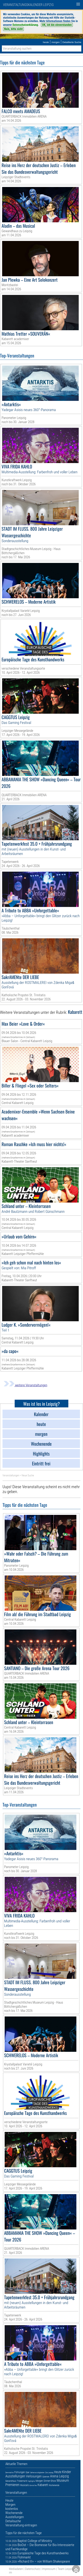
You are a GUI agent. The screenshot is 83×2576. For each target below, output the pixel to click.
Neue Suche (28, 1475)
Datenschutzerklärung (25, 25)
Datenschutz (32, 2569)
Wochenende (54, 2485)
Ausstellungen (15, 2476)
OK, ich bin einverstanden (57, 25)
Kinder (66, 2472)
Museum (63, 2480)
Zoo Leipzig (49, 2472)
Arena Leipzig (59, 2476)
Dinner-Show (50, 2480)
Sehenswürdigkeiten (37, 2472)
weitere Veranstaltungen (25, 1385)
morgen (56, 42)
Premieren (12, 2485)
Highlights (31, 2481)
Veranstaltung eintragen (21, 2525)
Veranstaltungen (11, 1475)
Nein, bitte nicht (13, 29)
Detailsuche (13, 2521)
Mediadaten (16, 2569)
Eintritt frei (33, 2485)
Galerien (45, 2476)
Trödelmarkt (22, 2481)
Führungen (19, 2472)
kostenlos (11, 2509)
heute (46, 42)
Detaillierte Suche (71, 42)
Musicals (24, 2485)
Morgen (39, 2480)
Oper (28, 2472)
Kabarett (43, 2485)
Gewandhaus (10, 2481)
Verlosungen (34, 2476)
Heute (57, 2472)
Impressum (48, 2569)
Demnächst (9, 2472)
